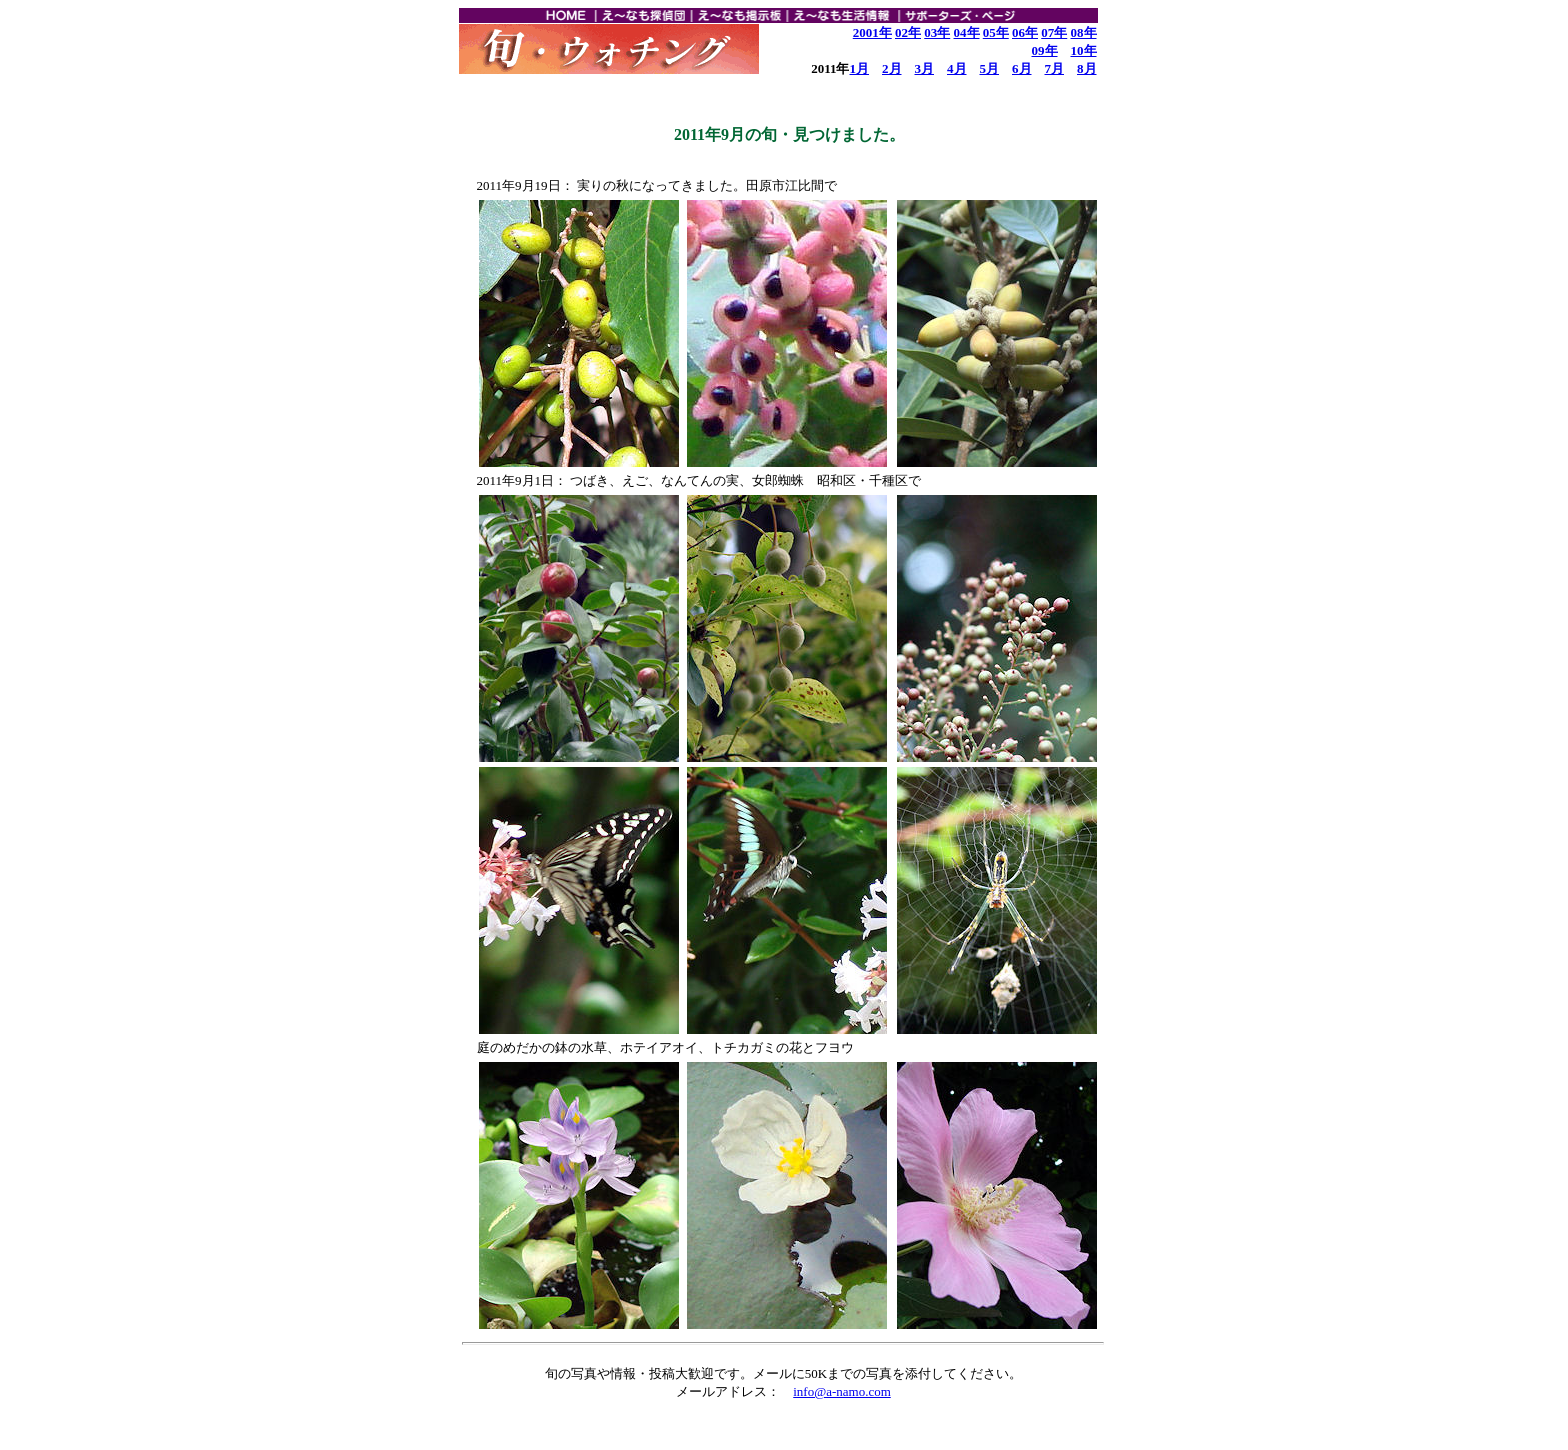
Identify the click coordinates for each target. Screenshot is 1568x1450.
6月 (1022, 68)
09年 (1045, 50)
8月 (1087, 68)
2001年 (872, 32)
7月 (1055, 68)
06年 (1025, 32)
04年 (967, 32)
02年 (908, 32)
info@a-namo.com (842, 1391)
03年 (937, 32)
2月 (892, 68)
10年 (1084, 50)
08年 (1084, 32)
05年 (996, 32)
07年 (1054, 32)
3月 (925, 68)
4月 (957, 68)
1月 (860, 68)
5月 (990, 68)
